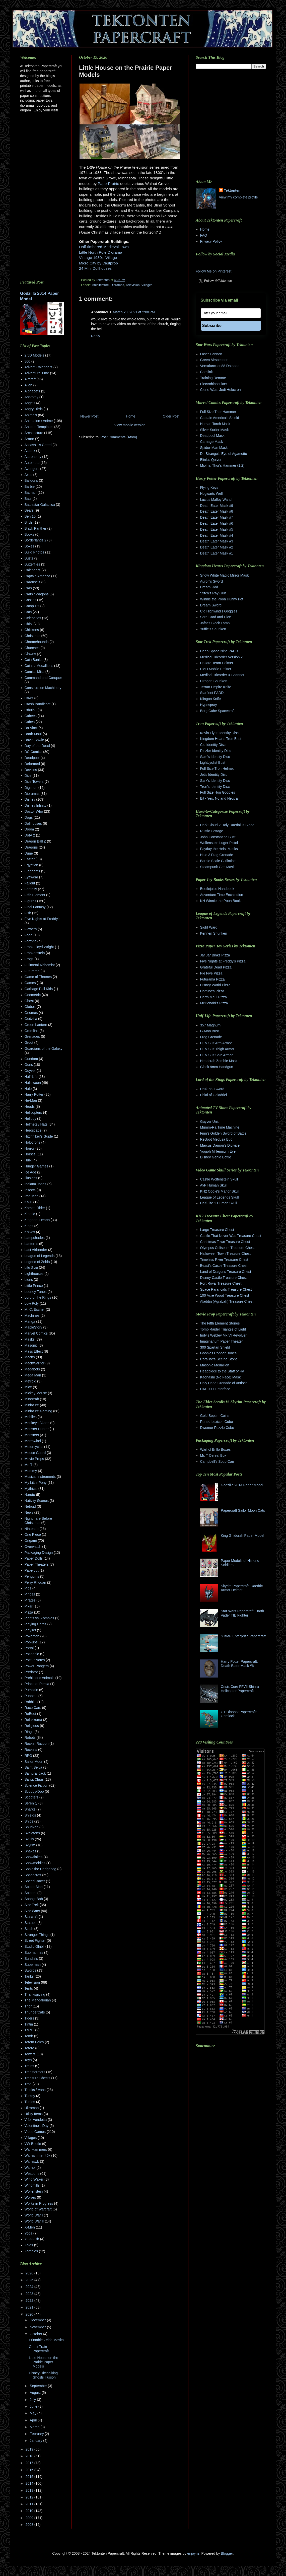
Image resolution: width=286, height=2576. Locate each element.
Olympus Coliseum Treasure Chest (227, 1248)
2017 (30, 2463)
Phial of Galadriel (213, 1095)
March (35, 2427)
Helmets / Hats (36, 1124)
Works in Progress (39, 2203)
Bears (29, 510)
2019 (30, 2449)
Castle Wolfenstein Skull (219, 1179)
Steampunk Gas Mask (217, 867)
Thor (28, 2006)
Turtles (30, 2102)
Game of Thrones (38, 977)
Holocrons (32, 1142)
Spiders (30, 1893)
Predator (31, 1672)
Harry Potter (34, 1094)
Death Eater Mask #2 (216, 547)
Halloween (33, 1083)
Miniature (32, 1405)
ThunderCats (35, 2012)
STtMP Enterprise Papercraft (243, 1636)
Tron (28, 2084)
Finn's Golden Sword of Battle (223, 1133)
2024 (30, 2287)
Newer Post (89, 416)
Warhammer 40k (37, 2155)
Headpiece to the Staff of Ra (222, 1371)
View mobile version (129, 425)
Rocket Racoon (37, 1744)
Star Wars (32, 1911)
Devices (31, 770)
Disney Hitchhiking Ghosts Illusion (43, 2375)
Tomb (29, 2036)
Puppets (31, 1696)
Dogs (29, 817)
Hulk (28, 1160)
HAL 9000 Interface (215, 1389)
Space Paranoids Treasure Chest (226, 1289)
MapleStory (33, 1327)
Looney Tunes (36, 1292)
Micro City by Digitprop (98, 263)
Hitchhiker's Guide (39, 1136)
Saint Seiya (33, 1767)
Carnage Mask (211, 442)
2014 (30, 2483)
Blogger (227, 2553)
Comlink (206, 372)
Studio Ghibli (34, 1946)
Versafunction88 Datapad (220, 366)
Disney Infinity (35, 805)
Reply (95, 336)
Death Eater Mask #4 (216, 535)
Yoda (28, 2233)
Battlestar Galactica (40, 505)
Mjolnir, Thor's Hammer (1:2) (222, 465)
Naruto (30, 1495)
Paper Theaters (37, 1564)
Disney (30, 799)
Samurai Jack (35, 1773)
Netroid (30, 1506)
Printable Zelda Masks (46, 2340)
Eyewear (31, 877)
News (29, 1512)
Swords (30, 1970)
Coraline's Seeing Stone (219, 1359)
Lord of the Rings (38, 1297)
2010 (30, 2511)
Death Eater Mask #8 (216, 511)
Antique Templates (39, 427)
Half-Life (31, 1077)
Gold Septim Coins (215, 1416)
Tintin (29, 2024)
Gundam (31, 1059)
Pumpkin (31, 1690)
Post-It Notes (35, 1660)
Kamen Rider (35, 1208)
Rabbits (30, 1702)
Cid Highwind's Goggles (218, 611)
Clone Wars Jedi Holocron (220, 390)
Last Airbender (36, 1250)
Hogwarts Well (211, 494)
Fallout (30, 883)
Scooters (31, 1797)
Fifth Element (35, 895)
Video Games (35, 2132)
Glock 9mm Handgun (216, 1067)
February (37, 2434)
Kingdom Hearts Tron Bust (220, 739)
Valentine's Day (37, 2126)
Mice (28, 1387)
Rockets (31, 1750)
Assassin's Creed (38, 445)
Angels (30, 403)
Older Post (171, 416)
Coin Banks (34, 660)
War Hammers (36, 2149)
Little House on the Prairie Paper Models (43, 2362)
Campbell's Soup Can (217, 1461)
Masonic (31, 1345)
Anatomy (31, 397)
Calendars (33, 570)
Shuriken (31, 1827)
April (34, 2420)
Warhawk (32, 2162)
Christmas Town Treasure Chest (225, 1242)
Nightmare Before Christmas (38, 1520)
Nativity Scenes (37, 1501)
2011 (30, 2504)
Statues (30, 1923)
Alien (28, 385)
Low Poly (32, 1303)
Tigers (29, 2018)
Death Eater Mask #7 (216, 517)
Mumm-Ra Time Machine (219, 1127)
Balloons (31, 480)
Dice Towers (34, 782)
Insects (30, 1190)
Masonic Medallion (214, 1365)
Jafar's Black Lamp (215, 623)
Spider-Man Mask (214, 448)
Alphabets (32, 391)
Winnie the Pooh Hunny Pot (221, 599)
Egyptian (31, 865)
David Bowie (34, 740)
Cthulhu (31, 710)
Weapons (32, 2174)
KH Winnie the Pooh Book (220, 901)
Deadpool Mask (212, 436)
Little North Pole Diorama (100, 252)
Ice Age (30, 1172)
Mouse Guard (35, 1453)
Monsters (32, 1435)
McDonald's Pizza (214, 1003)
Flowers (31, 929)
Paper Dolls (34, 1558)
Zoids (29, 2245)
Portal (29, 1648)
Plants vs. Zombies (39, 1618)
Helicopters (33, 1112)
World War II (34, 2221)
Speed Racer (35, 1881)
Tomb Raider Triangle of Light (223, 1329)
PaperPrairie (108, 183)
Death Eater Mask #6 (216, 523)
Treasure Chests (37, 2078)
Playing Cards (35, 1624)
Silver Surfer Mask (214, 430)
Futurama (32, 971)
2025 (30, 2280)
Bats (28, 499)
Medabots (32, 1369)
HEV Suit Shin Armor (216, 1055)
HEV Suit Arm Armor (216, 1043)
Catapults (32, 606)
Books (29, 534)
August (35, 2393)
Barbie (30, 486)
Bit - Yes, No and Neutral (219, 798)
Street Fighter (35, 1940)
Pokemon (32, 1636)
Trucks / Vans (35, 2090)
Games (30, 983)
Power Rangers (37, 1666)
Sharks (30, 1809)
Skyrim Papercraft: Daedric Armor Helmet (242, 1588)
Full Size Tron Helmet (217, 769)
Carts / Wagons (37, 594)
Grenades (32, 1036)
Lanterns (31, 1244)
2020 (30, 2314)
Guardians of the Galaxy (43, 1049)
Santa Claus (34, 1779)
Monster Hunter (37, 1429)
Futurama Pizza (212, 979)
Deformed (32, 764)
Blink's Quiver (211, 460)
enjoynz (193, 2553)
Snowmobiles (35, 1863)
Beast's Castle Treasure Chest (224, 1266)
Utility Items (34, 2114)
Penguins (32, 1576)
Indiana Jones (35, 1184)
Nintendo (32, 1529)
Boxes (29, 546)
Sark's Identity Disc (215, 781)
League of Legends (40, 1256)
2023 (30, 2294)
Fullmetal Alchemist (40, 965)
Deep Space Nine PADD (219, 651)
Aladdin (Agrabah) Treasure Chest (226, 1301)
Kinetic (30, 1214)
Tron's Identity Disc (215, 787)
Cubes (30, 722)
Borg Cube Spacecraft (217, 711)
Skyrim (30, 1845)
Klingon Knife (210, 699)
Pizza (29, 1612)
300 (27, 361)
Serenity (31, 1803)
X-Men (30, 2227)
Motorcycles (34, 1447)
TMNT (29, 2030)
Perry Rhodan (35, 1582)
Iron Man (31, 1196)
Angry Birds (34, 409)
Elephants (32, 871)
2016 (30, 2470)
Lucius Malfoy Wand (216, 500)
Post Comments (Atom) (119, 437)
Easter (30, 859)
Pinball (30, 1594)
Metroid (30, 1381)
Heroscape (33, 1130)
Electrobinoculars (213, 384)
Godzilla (31, 1019)
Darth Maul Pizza (213, 997)
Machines (32, 1315)
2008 (30, 2525)
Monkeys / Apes (37, 1423)
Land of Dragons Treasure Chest (225, 1272)
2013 (30, 2490)
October (36, 2334)
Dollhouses (33, 823)
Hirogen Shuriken (213, 681)
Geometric (33, 995)
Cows (29, 698)
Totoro (29, 2048)
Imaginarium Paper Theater (221, 1341)
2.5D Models (34, 355)
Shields (30, 1815)
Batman (31, 493)
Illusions (31, 1178)
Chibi (29, 624)
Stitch (29, 1929)
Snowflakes (34, 1857)
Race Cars (33, 1708)
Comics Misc (34, 672)
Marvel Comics (36, 1333)
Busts (29, 558)
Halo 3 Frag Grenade (216, 855)
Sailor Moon (34, 1762)
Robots (30, 1737)
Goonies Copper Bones (218, 1353)
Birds (29, 522)
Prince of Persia (37, 1684)
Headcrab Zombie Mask (219, 1061)
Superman (33, 1965)
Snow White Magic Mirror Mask (224, 575)
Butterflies (32, 564)
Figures (30, 901)
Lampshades (35, 1238)
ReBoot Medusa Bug (216, 1139)
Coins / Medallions (39, 666)
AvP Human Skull (213, 1185)
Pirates (30, 1600)
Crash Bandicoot (38, 704)
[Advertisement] (40, 195)
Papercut (32, 1570)
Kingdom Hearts (37, 1220)
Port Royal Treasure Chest (221, 1283)
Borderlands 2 (35, 540)
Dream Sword (211, 605)
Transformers (35, 2072)
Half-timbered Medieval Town (104, 247)
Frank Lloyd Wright (39, 947)
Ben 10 (30, 516)
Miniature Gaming (38, 1411)
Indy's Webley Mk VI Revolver (223, 1335)
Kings (29, 1226)
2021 (30, 2307)
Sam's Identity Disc (215, 757)
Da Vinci (31, 728)
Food (29, 935)
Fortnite (30, 941)
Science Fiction (36, 1785)
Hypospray (208, 705)
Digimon (31, 788)
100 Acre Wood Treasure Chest (224, 1295)
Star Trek (32, 1905)
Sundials (31, 1959)
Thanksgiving (35, 1994)
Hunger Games (36, 1166)
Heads (30, 1106)
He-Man (31, 1100)
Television (132, 285)
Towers (30, 2054)
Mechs (30, 1357)
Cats (28, 612)
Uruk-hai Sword (212, 1089)
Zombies (31, 2251)
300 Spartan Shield (215, 1347)
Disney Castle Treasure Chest (223, 1278)
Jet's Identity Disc (214, 775)
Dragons (31, 847)
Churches (32, 648)
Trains (29, 2066)
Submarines (34, 1953)
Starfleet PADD (212, 693)
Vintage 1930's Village (98, 257)
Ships (29, 1821)
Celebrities (33, 618)
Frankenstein (35, 953)
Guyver (30, 1071)
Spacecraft (33, 1875)
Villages (147, 285)
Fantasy (31, 889)
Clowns (30, 654)
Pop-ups (31, 1642)
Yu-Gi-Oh (32, 2239)
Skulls (29, 1839)
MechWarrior (35, 1363)
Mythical (31, 1489)
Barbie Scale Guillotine (218, 861)
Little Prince (34, 1286)
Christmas (32, 636)
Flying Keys (209, 487)
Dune (29, 853)
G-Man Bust (209, 1031)
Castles (30, 600)
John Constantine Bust (218, 837)
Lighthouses (34, 1274)
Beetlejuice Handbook (217, 889)
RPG (28, 1756)
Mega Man (33, 1375)
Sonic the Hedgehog (40, 1869)
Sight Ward (209, 927)
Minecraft (32, 1399)
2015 (30, 2477)
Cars (28, 588)
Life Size (31, 1268)
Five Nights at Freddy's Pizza (223, 961)
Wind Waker (34, 2179)
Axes (28, 475)
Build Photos (34, 552)
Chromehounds (37, 642)
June (34, 2406)
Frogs (29, 959)
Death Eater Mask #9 (216, 506)
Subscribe (212, 325)
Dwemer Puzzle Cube (217, 1428)
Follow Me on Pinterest (213, 271)
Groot (29, 1042)
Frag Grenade (211, 1037)
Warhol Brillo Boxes (215, 1449)
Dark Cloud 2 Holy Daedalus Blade (227, 825)
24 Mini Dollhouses (95, 268)
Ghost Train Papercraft (39, 2349)
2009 (30, 2518)
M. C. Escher (35, 1309)
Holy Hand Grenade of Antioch (224, 1383)
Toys (28, 2060)
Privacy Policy (211, 241)
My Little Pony (36, 1483)
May (33, 2413)
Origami (31, 1541)
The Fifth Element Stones (220, 1323)
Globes (30, 1007)
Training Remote (213, 378)
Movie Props (34, 1459)
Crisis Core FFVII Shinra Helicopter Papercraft (240, 1689)
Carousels (32, 582)
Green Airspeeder (214, 360)
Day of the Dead (37, 746)
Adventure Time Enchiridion (221, 895)
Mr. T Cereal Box (213, 1455)
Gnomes (31, 1013)
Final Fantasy (35, 907)
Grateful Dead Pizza (216, 967)
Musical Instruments (40, 1477)
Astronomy (33, 457)
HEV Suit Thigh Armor (217, 1049)
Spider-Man (34, 1887)
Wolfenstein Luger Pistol (219, 843)
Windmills (32, 2185)
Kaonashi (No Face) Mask (220, 1377)
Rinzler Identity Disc (215, 751)
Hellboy (30, 1119)
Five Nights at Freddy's (42, 919)
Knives (30, 1232)
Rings (29, 1732)
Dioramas (117, 285)
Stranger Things (37, 1935)
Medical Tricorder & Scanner (222, 675)
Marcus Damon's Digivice (220, 1145)
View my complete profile (238, 197)
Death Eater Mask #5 (216, 529)
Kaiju (28, 1202)
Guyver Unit (209, 1122)
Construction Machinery (43, 688)
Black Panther (35, 528)
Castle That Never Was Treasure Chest (230, 1236)
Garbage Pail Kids (39, 989)
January (36, 2441)
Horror (30, 1148)
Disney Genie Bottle (215, 1157)
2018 (30, 2456)
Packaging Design (39, 1553)
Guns (29, 1065)
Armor (29, 439)
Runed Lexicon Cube (216, 1422)
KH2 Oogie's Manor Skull (219, 1191)
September (39, 2386)
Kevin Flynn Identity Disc (219, 733)
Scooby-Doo (34, 1791)
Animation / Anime (39, 421)
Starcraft (31, 1917)
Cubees (31, 716)
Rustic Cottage (211, 831)
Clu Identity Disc (213, 745)
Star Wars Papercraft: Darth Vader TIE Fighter (242, 1613)
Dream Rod (209, 587)
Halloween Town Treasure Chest (225, 1253)
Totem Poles (34, 2042)
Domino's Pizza (212, 991)
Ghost (29, 1001)
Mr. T (29, 1465)
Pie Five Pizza (211, 973)
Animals (31, 415)
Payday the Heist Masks (219, 849)
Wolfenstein (34, 2191)
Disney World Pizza (215, 985)
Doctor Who (34, 811)
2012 (30, 2497)
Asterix (30, 451)
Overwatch (33, 1547)
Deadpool (32, 758)
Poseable (32, 1654)
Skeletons (32, 1833)
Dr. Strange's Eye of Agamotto (223, 454)
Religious (32, 1726)
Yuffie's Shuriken (213, 629)
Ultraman (32, 2108)
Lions (29, 1280)
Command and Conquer (43, 678)
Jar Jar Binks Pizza (215, 955)
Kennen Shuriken (213, 933)
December (38, 2320)
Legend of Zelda (37, 1262)
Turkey (30, 2096)
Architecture (100, 285)
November (38, 2327)
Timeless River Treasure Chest (224, 1260)
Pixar (29, 1606)
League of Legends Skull (219, 1197)
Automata (32, 463)
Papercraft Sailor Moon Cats (243, 1510)
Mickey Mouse (36, 1393)
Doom (29, 829)
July (33, 2400)
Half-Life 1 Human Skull (218, 1203)
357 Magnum (210, 1025)
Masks (30, 1339)
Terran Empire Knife (215, 687)
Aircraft (30, 379)
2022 (30, 2301)
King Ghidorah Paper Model (242, 1536)
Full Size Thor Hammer (218, 412)
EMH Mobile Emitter (215, 669)
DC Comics (33, 752)
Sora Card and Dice (215, 617)
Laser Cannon (211, 354)
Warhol (30, 2168)
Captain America (37, 576)
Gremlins (32, 1031)
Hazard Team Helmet (216, 663)
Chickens (32, 630)
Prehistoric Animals (39, 1678)
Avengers (32, 469)
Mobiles (31, 1417)
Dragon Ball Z (35, 841)
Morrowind (33, 1441)
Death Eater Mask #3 (216, 541)
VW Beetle (33, 2144)
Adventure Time (37, 373)
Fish (28, 913)
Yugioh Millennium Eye (218, 1151)
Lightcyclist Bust (212, 762)
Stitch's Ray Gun (213, 593)
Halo (28, 1089)
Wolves (30, 2197)
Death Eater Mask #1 (216, 553)
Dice (28, 776)
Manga (30, 1321)
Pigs (28, 1588)
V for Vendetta (36, 2120)
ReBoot (30, 1714)
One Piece (33, 1535)
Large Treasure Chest (217, 1230)
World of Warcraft (38, 2209)
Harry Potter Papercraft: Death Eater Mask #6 (239, 1663)
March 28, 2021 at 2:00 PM (134, 312)
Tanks (29, 1976)
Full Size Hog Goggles (217, 792)
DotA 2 (30, 835)
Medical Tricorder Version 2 (221, 657)
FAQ (203, 235)
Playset (30, 1630)
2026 (30, 2273)
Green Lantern (36, 1025)
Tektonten (232, 190)
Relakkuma (33, 1720)
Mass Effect (34, 1351)
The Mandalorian (38, 2000)
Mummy (31, 1471)
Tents (29, 1988)
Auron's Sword (211, 581)
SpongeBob (34, 1899)
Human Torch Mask (215, 424)
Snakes (30, 1851)
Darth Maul (33, 734)
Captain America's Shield (219, 418)
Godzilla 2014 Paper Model (242, 1485)
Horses (30, 1154)
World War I (34, 2215)
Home (130, 416)
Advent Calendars (38, 367)
